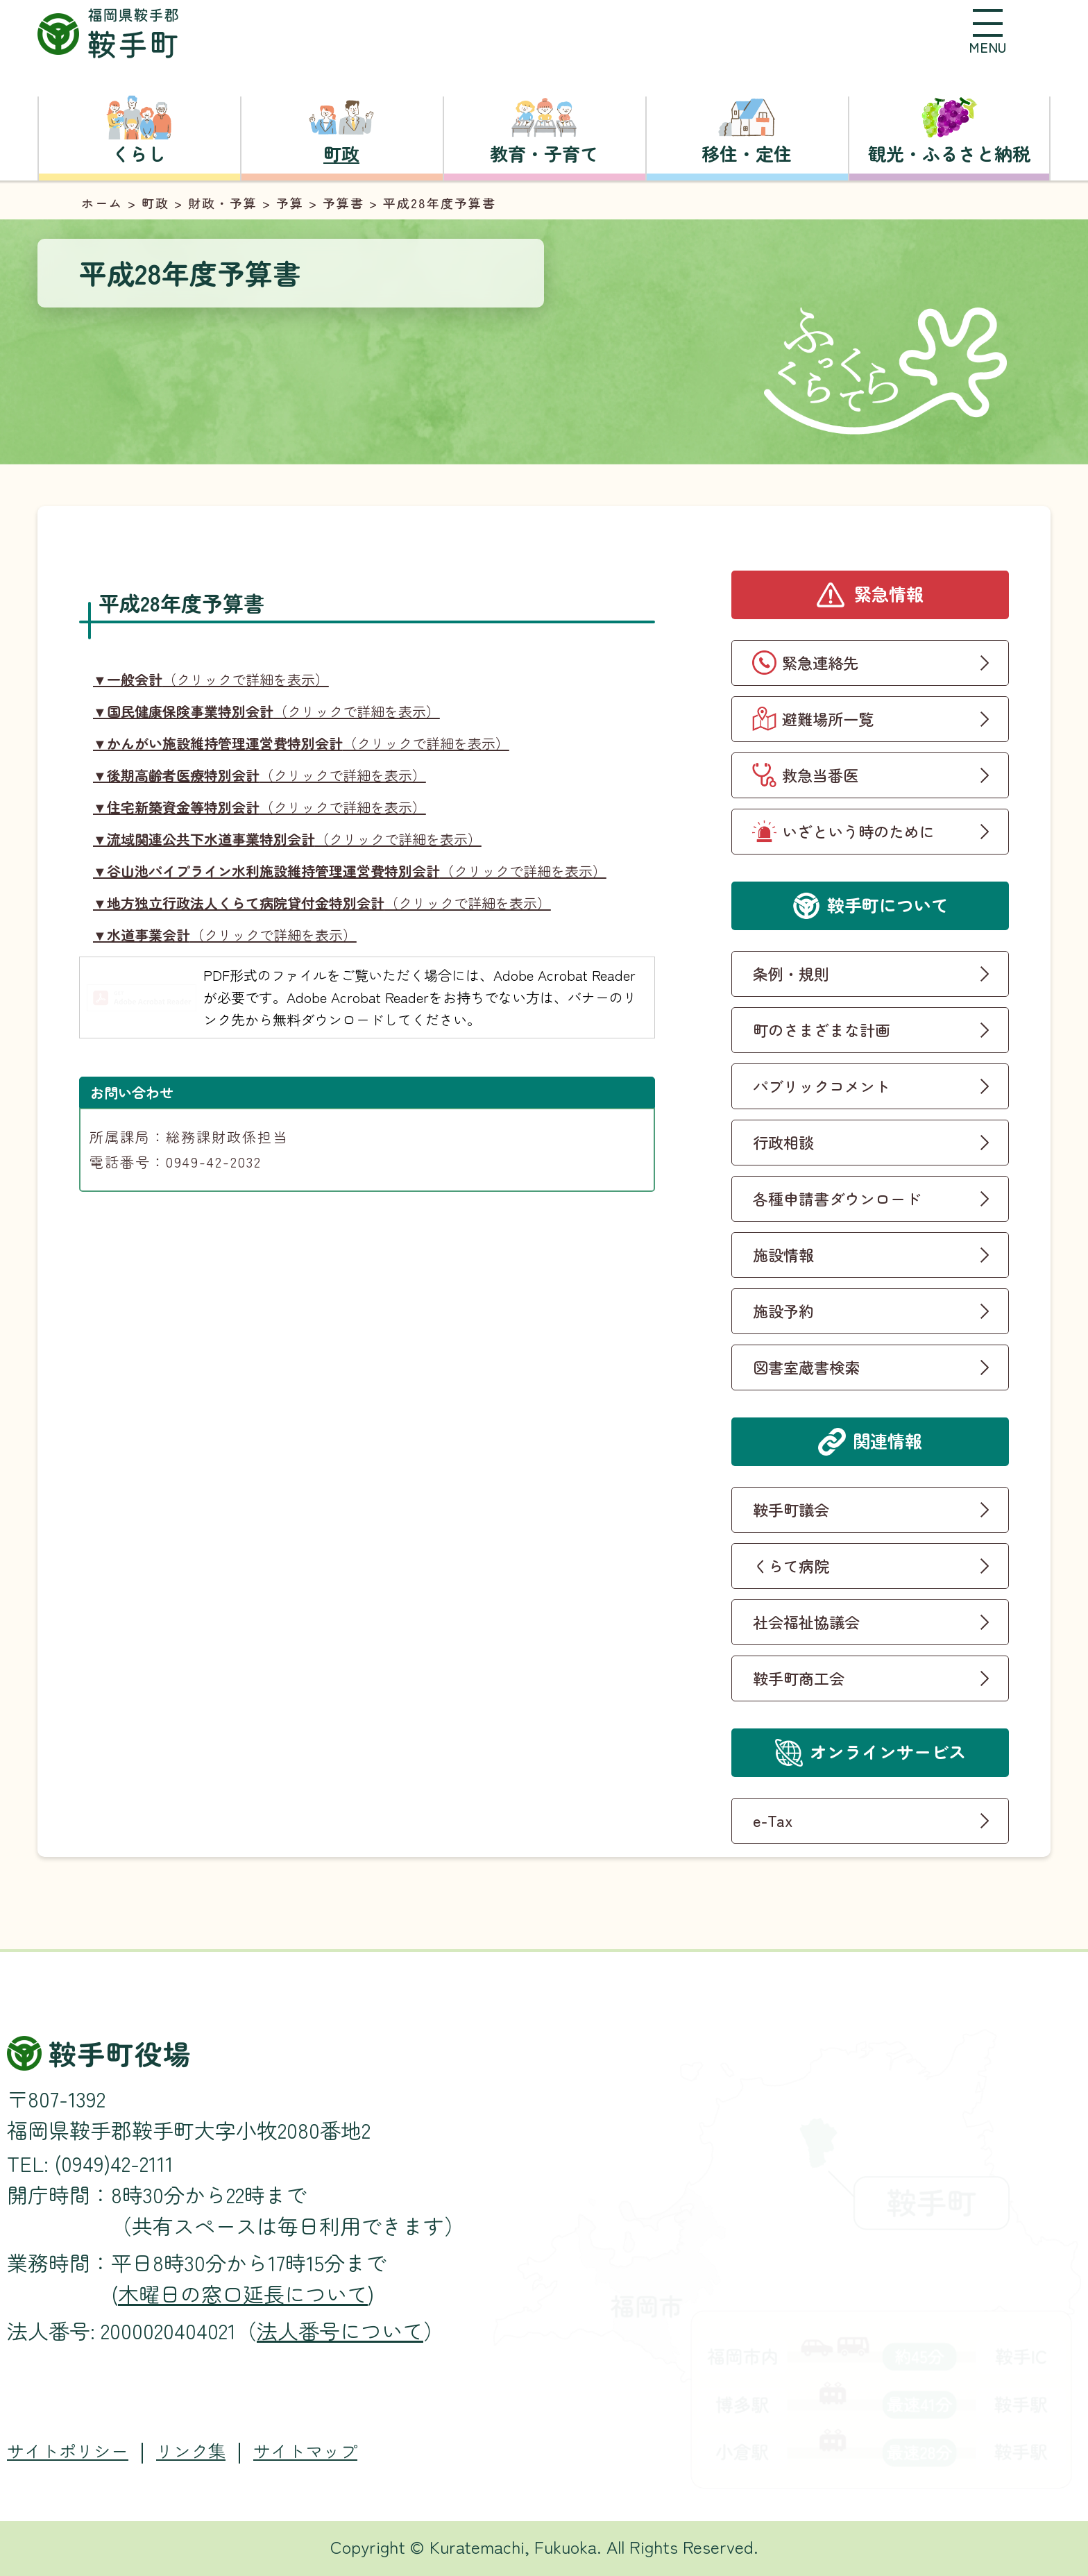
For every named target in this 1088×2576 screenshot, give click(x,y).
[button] (987, 31)
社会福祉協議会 (806, 1621)
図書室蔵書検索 (806, 1367)
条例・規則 (791, 973)
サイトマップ (305, 2451)
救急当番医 (820, 775)
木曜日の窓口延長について (243, 2293)
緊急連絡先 (820, 662)
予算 (290, 203)
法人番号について (340, 2330)
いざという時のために (858, 831)
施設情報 (783, 1254)
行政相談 (783, 1142)
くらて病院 (791, 1565)
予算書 (343, 203)
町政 (155, 203)
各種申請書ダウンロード (837, 1198)
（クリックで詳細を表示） (211, 679)
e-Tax (773, 1820)
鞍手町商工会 (798, 1678)
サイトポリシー (67, 2451)
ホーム (102, 203)
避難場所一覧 (828, 718)
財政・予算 (222, 203)
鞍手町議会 (791, 1509)
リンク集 (191, 2451)
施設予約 (783, 1310)
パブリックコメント (821, 1086)
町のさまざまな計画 (821, 1029)
